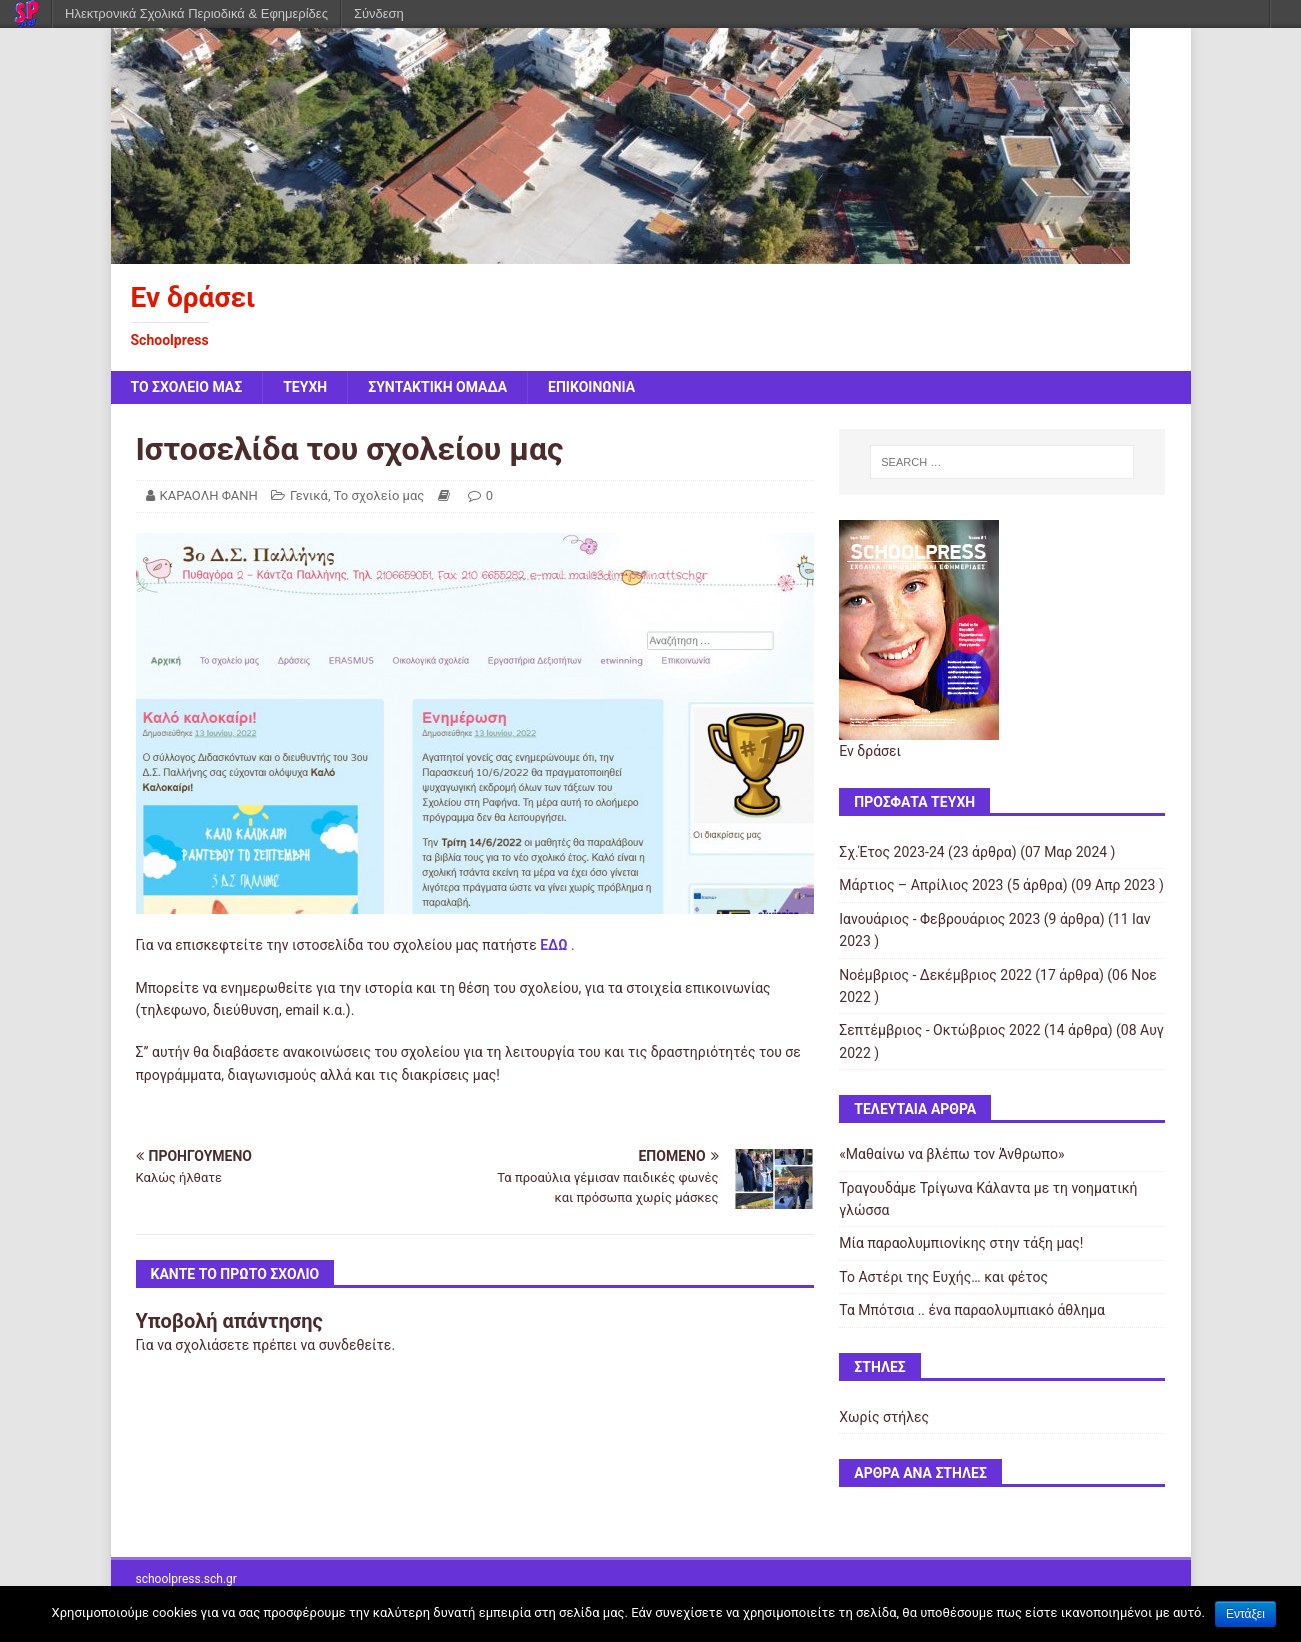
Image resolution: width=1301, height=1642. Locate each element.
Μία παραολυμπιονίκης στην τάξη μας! (961, 1243)
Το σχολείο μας (379, 495)
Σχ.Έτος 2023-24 (891, 852)
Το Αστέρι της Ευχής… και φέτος (943, 1277)
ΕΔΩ (553, 945)
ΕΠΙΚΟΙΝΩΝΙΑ (591, 387)
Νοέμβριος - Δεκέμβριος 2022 (935, 975)
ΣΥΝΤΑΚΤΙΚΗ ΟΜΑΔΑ (437, 387)
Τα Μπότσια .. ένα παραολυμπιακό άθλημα (972, 1310)
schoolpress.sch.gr (186, 1579)
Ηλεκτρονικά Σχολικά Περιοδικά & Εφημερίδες (196, 13)
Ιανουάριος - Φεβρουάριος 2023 (939, 919)
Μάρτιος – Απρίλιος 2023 (921, 885)
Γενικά (309, 495)
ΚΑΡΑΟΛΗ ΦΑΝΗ (209, 495)
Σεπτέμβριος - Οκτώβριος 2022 (939, 1030)
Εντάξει (1245, 1614)
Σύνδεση (379, 13)
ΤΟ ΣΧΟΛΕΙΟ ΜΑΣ (187, 387)
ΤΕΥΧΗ (305, 387)
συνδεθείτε (355, 1345)
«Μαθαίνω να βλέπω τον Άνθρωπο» (951, 1154)
